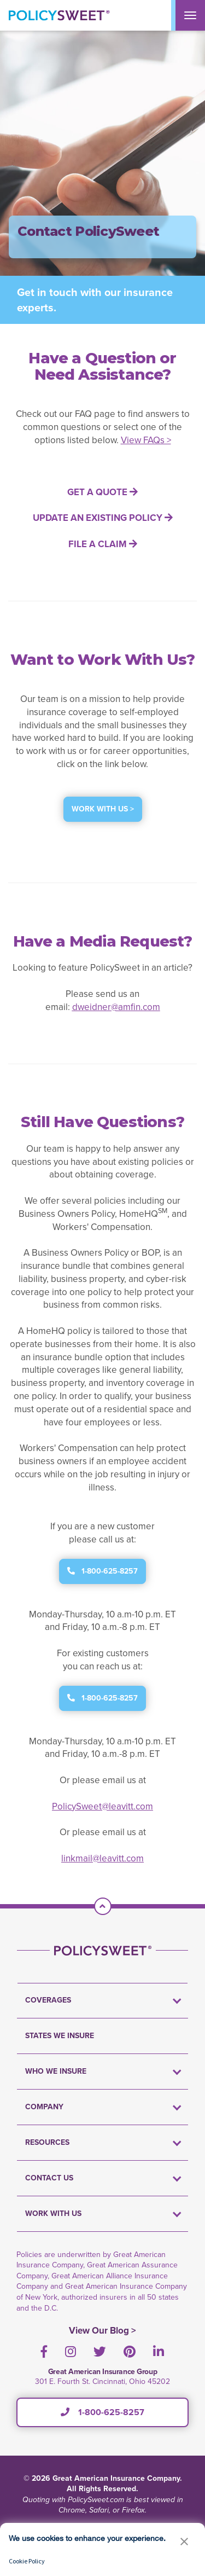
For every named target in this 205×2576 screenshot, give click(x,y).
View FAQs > (146, 440)
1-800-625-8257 (102, 2412)
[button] (184, 2541)
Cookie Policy (27, 2561)
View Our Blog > (102, 2330)
